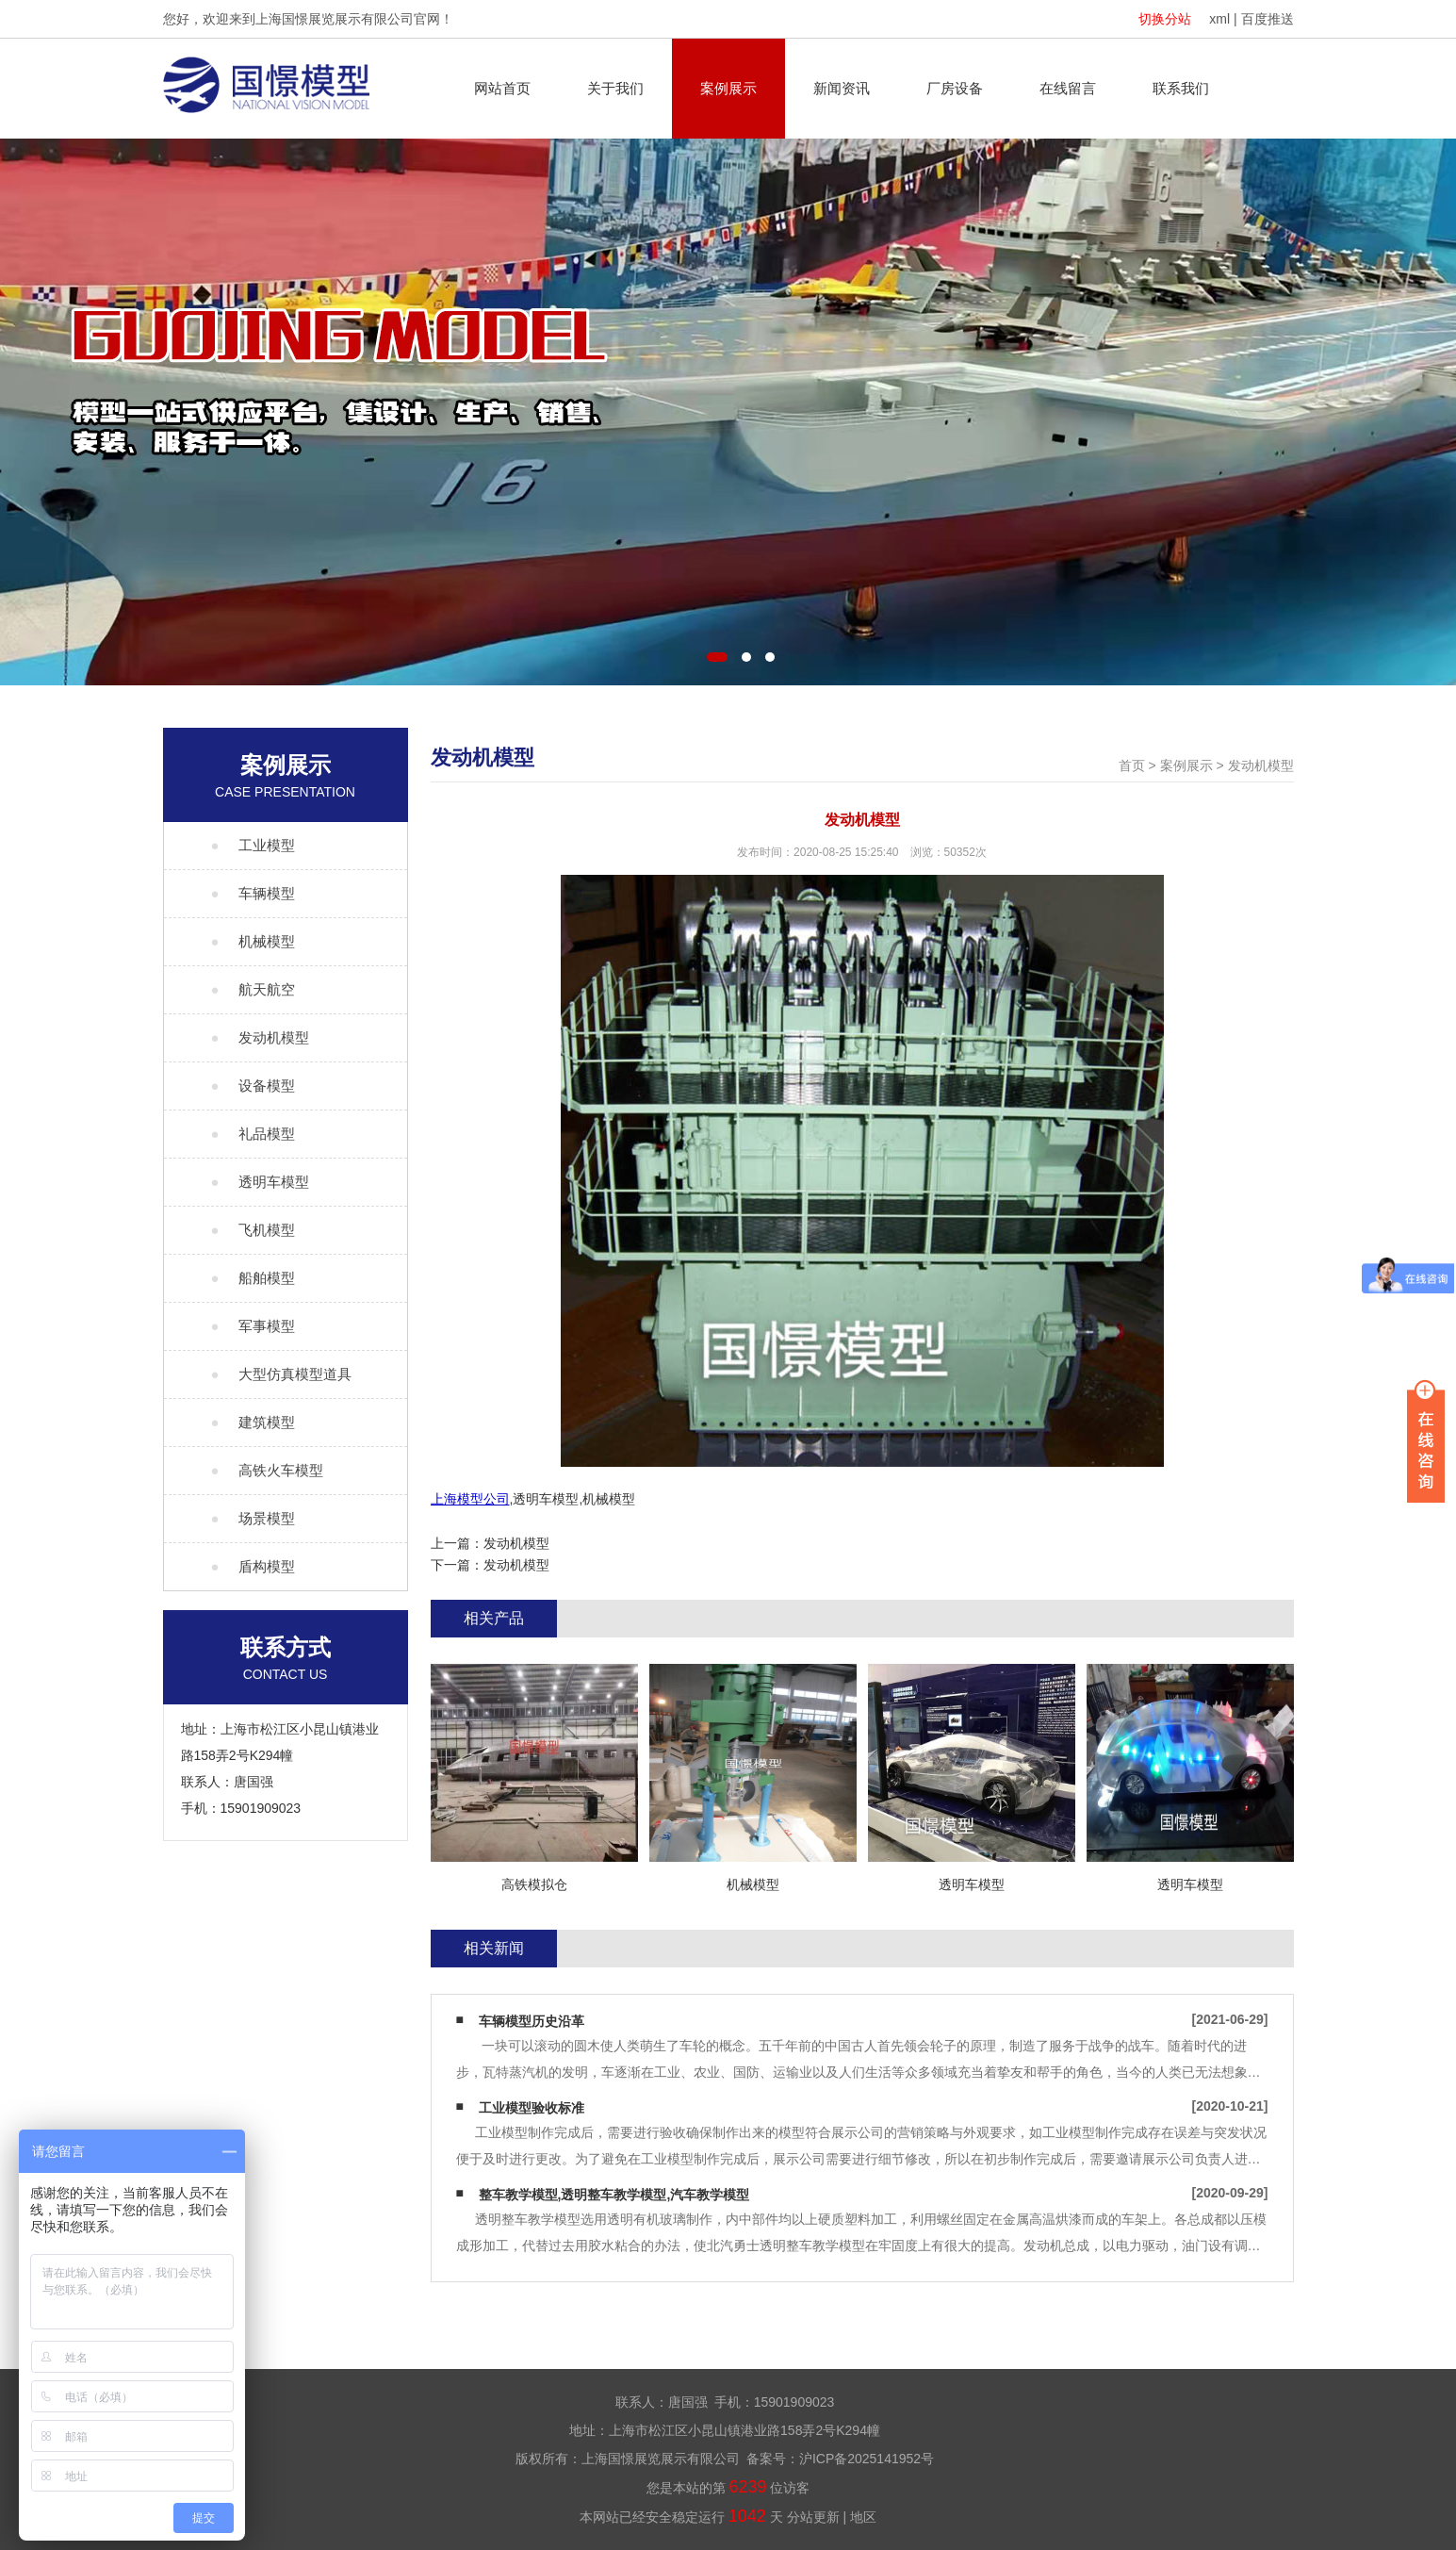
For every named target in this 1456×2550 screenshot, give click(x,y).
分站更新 (813, 2517)
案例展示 (728, 88)
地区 (863, 2517)
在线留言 (1067, 88)
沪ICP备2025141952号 (866, 2458)
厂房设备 (954, 88)
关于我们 (615, 88)
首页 (1132, 765)
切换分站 (1164, 18)
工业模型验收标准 (531, 2107)
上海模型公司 (470, 1498)
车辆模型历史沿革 (531, 2021)
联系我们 (1181, 88)
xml (1219, 18)
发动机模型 (1261, 765)
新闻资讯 (841, 88)
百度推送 (1267, 18)
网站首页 (502, 88)
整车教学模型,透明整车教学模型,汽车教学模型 (614, 2194)
